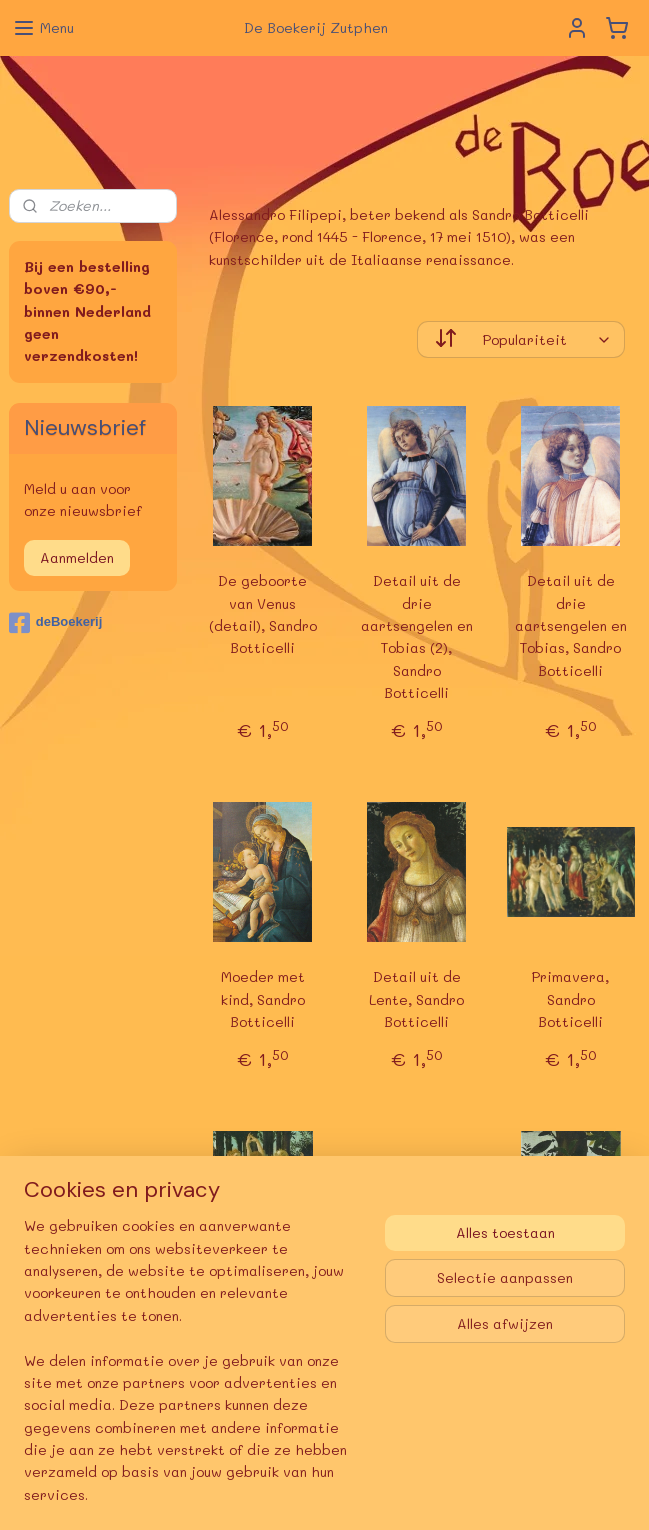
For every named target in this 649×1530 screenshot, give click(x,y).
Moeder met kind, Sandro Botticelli (263, 999)
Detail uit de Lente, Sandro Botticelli (417, 999)
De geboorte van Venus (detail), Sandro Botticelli (263, 614)
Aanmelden (77, 557)
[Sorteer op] (521, 339)
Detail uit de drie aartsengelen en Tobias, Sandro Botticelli (571, 625)
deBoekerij (55, 623)
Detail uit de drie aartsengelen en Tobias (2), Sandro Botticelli (417, 636)
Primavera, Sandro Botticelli (571, 999)
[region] (192, 1372)
